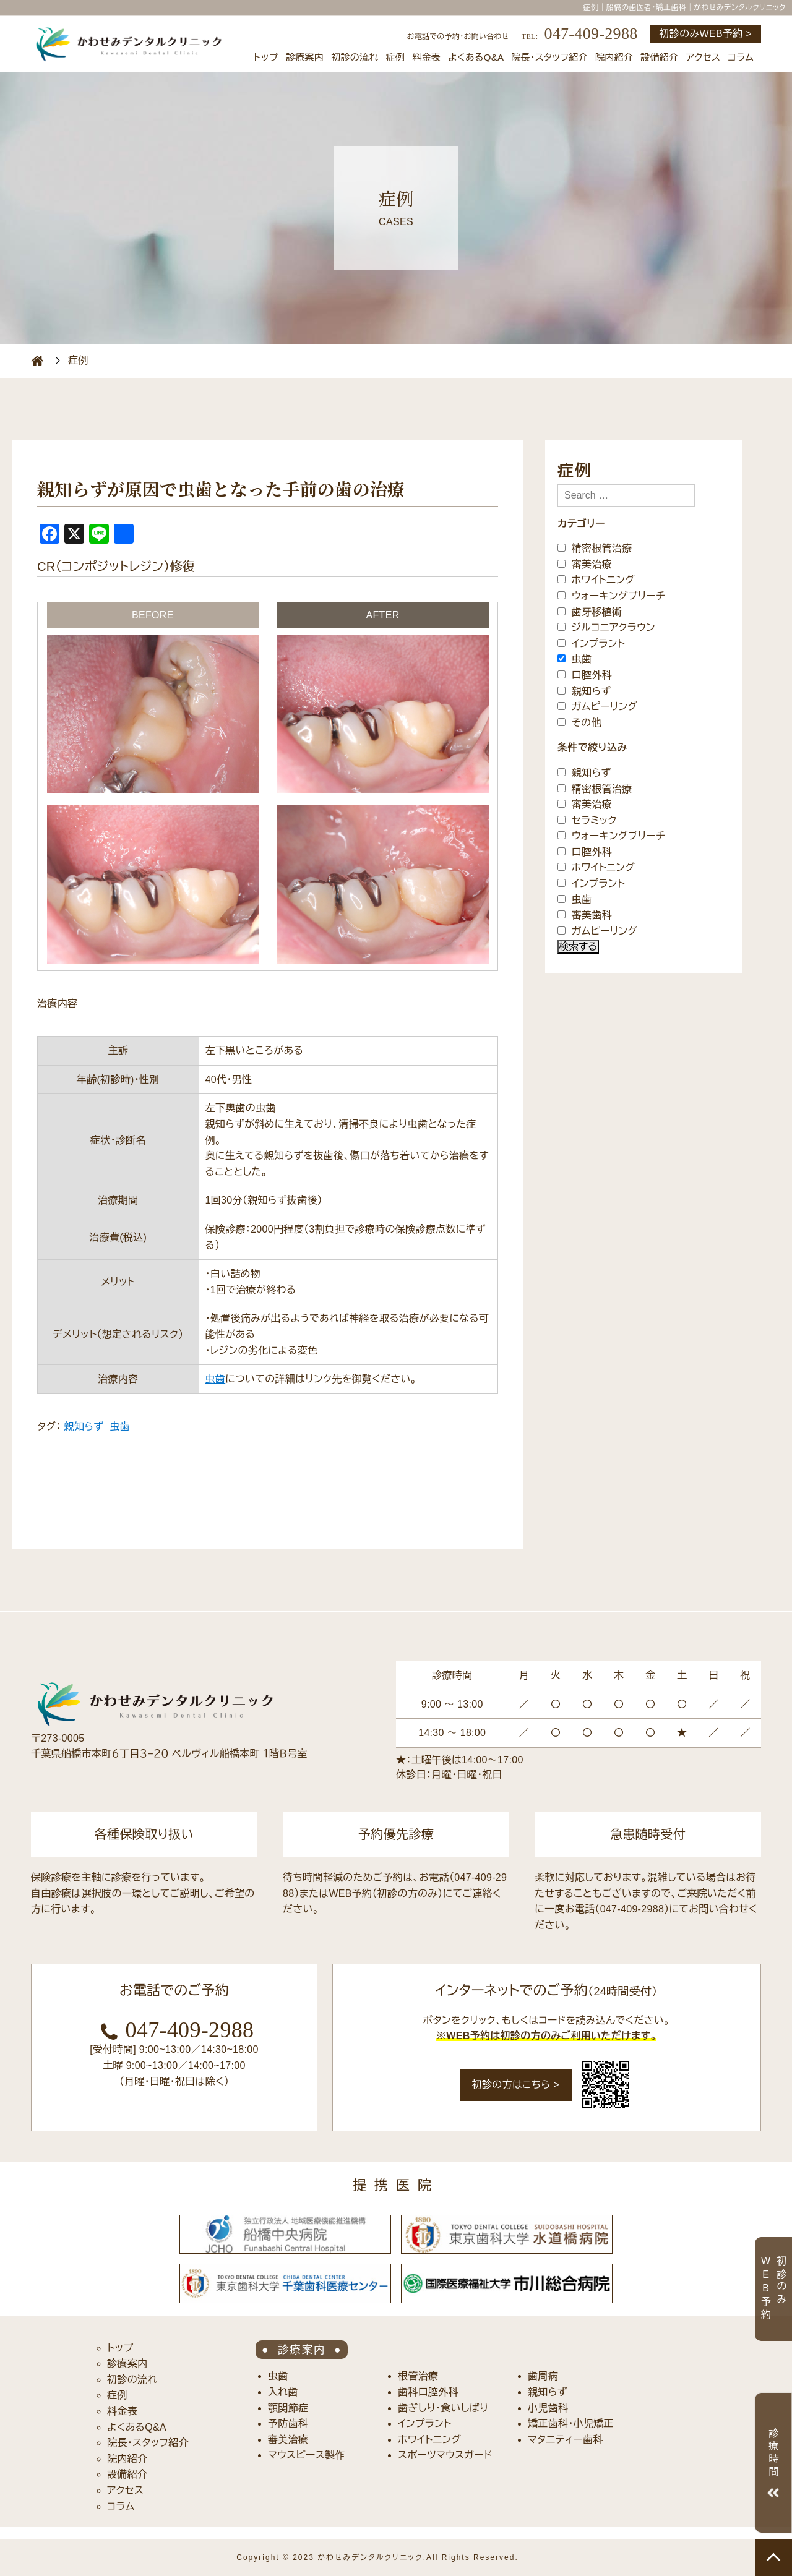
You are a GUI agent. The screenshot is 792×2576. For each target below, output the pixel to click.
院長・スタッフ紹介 (549, 57)
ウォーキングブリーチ (611, 596)
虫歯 (215, 1379)
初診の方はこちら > (515, 2084)
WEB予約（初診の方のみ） (385, 1893)
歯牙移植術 (589, 611)
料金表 (426, 57)
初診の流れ (354, 57)
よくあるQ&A (476, 57)
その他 (579, 722)
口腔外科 (584, 675)
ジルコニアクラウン (606, 627)
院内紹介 (614, 57)
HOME (37, 360)
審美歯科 (584, 915)
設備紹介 (659, 57)
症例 (395, 57)
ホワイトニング (596, 580)
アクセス (703, 57)
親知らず (84, 1426)
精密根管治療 (594, 548)
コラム (741, 57)
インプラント (591, 643)
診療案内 (305, 57)
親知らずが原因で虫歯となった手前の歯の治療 (221, 490)
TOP (773, 2557)
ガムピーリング (597, 706)
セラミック (587, 820)
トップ (266, 57)
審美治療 (584, 563)
